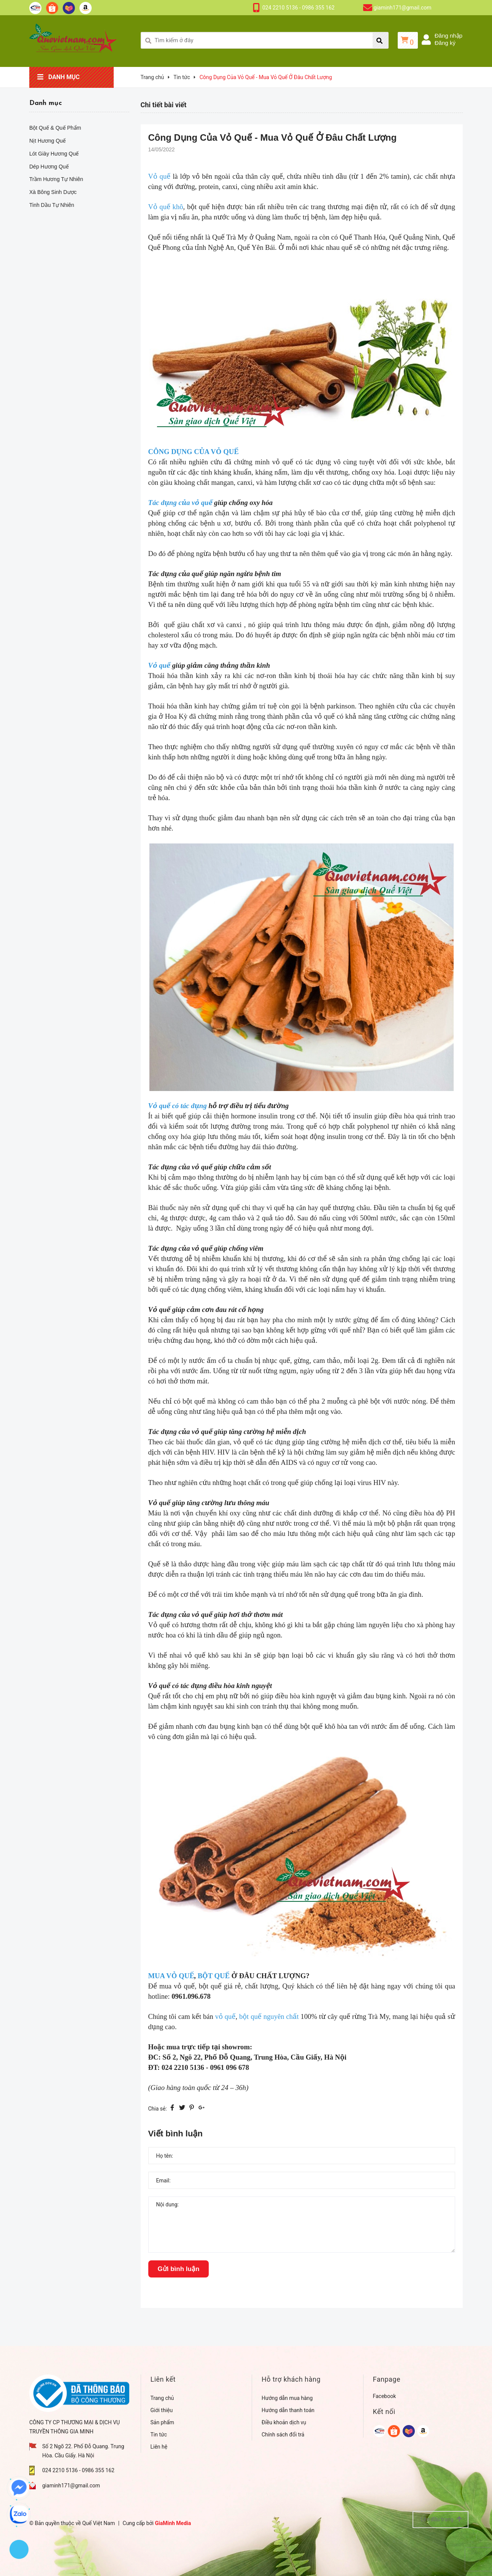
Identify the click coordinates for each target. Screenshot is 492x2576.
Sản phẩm (163, 2422)
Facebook (384, 2396)
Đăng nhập (448, 35)
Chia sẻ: (157, 2109)
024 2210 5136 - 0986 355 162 (298, 8)
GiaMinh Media (173, 2523)
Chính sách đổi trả (283, 2434)
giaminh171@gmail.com (403, 8)
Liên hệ (159, 2447)
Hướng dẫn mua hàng (287, 2398)
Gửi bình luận (179, 2269)
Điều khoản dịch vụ (284, 2422)
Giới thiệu (162, 2410)
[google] (379, 2431)
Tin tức (159, 2434)
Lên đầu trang (441, 2519)
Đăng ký (445, 43)
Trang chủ (162, 2398)
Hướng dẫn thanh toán (288, 2410)
